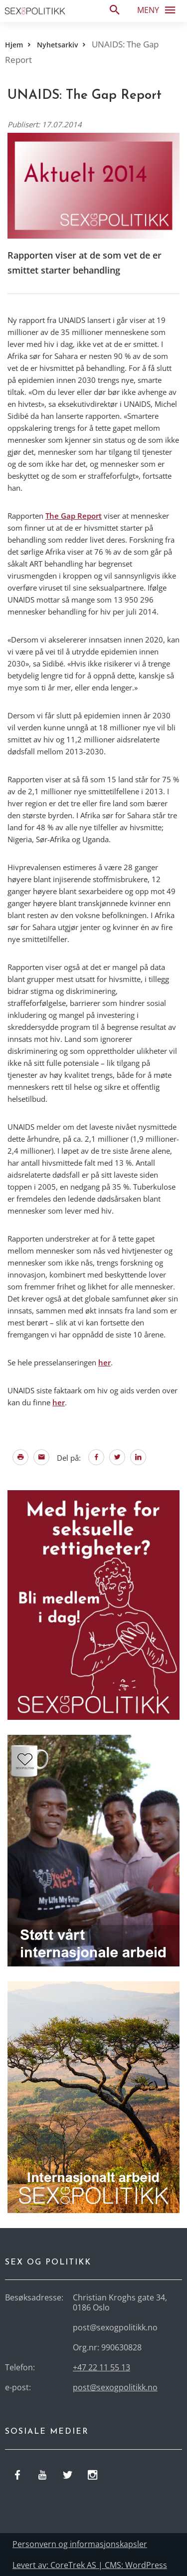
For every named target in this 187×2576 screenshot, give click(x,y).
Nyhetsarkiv (57, 44)
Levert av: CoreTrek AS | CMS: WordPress (89, 2565)
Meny (159, 9)
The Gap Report (73, 516)
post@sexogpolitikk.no (115, 2387)
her (104, 1362)
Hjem (14, 44)
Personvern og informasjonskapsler (79, 2544)
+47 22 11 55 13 (101, 2367)
